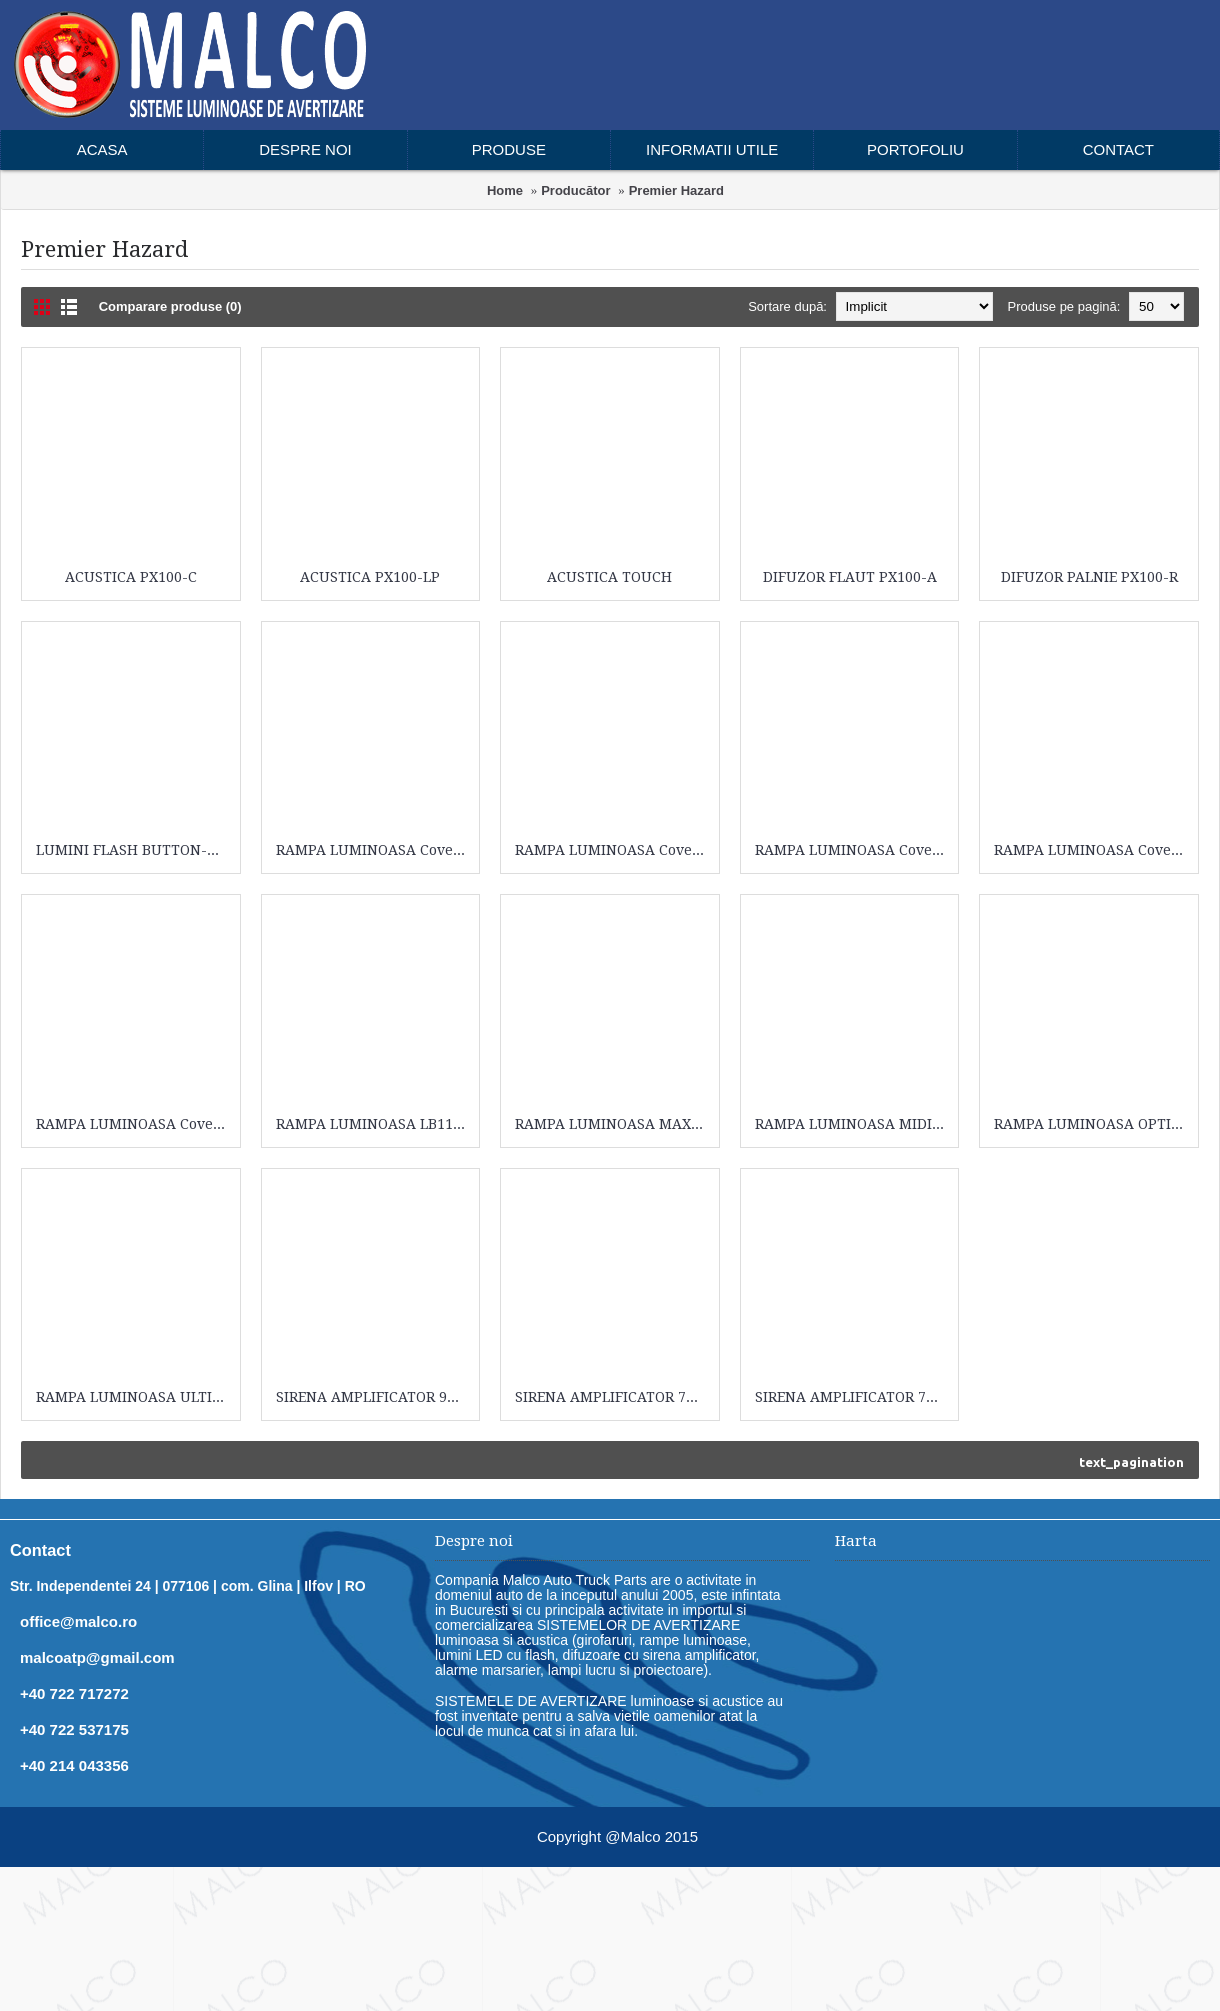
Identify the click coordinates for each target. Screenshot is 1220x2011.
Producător (575, 190)
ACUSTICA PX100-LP (370, 577)
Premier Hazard (676, 190)
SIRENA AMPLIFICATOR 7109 (852, 1397)
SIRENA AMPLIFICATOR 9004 (373, 1397)
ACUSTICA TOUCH (609, 577)
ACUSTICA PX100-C (131, 577)
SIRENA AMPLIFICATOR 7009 (612, 1397)
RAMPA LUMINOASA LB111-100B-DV (374, 1124)
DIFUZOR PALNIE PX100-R (1089, 577)
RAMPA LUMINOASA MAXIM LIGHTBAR (613, 1124)
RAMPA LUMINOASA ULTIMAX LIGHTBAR (134, 1397)
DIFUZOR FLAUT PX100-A (850, 577)
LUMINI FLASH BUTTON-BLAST (134, 850)
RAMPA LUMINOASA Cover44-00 (374, 850)
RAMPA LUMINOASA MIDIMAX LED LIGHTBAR (853, 1124)
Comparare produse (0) (170, 306)
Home (505, 190)
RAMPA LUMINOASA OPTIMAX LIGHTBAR (1092, 1124)
